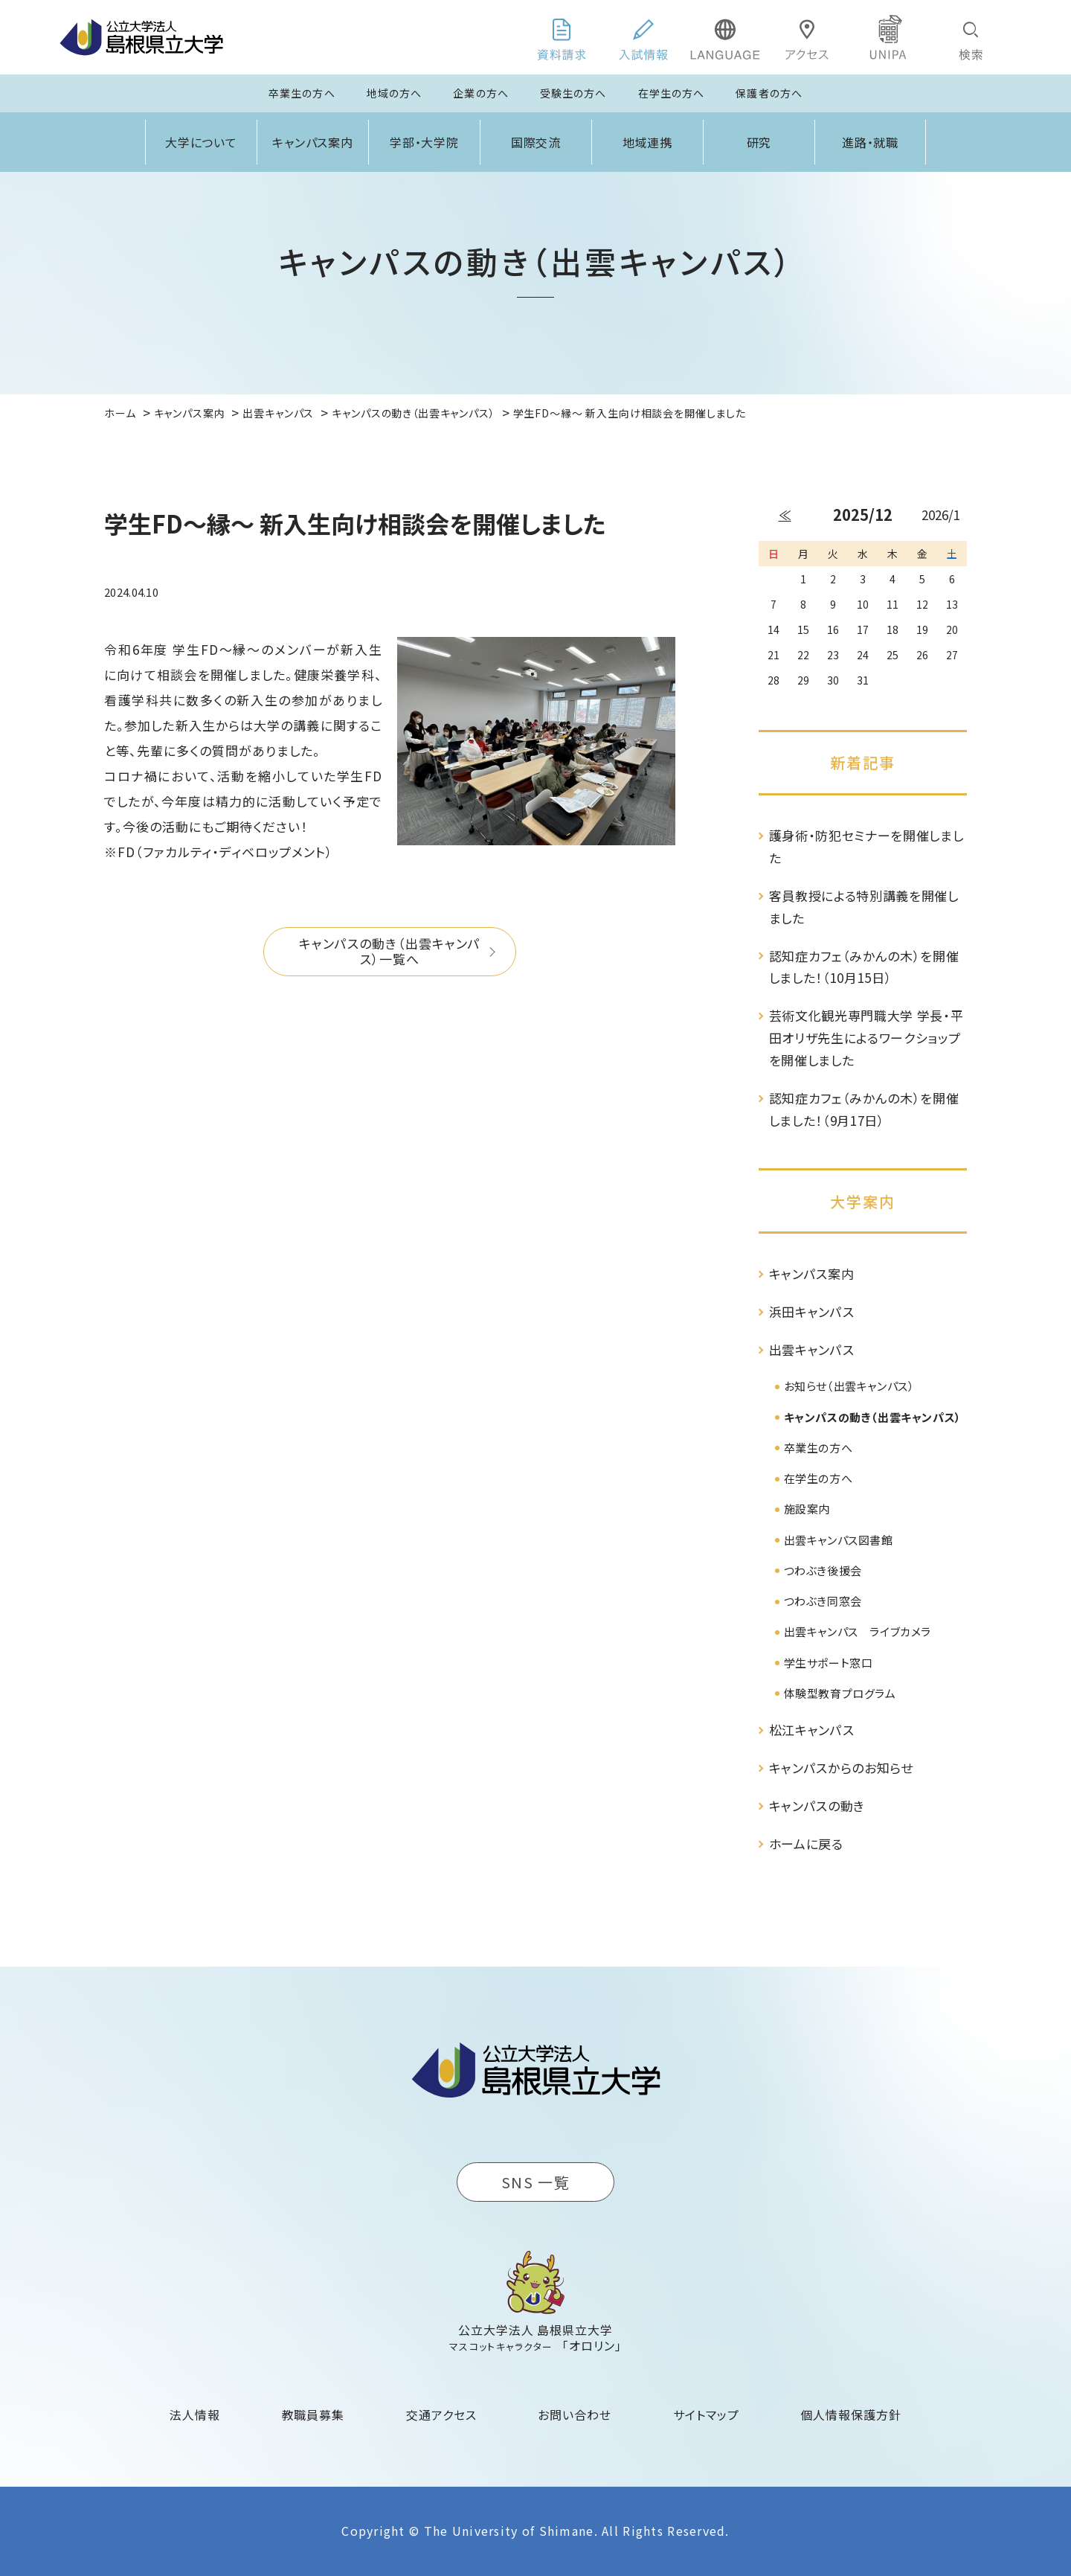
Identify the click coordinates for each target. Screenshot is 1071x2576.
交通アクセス (441, 2414)
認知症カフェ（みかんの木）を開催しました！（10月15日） (864, 966)
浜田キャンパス (812, 1311)
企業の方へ (481, 93)
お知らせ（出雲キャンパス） (849, 1386)
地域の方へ (394, 93)
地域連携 (648, 142)
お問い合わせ (574, 2414)
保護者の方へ (769, 93)
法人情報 (195, 2414)
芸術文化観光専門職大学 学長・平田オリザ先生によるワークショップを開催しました (866, 1037)
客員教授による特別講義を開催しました (864, 906)
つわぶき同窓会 (823, 1601)
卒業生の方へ (301, 93)
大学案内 (862, 1201)
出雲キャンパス (812, 1349)
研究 (759, 142)
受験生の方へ (573, 93)
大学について (201, 142)
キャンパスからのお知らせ (841, 1767)
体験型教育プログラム (840, 1693)
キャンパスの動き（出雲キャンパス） (873, 1417)
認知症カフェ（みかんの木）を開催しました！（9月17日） (864, 1109)
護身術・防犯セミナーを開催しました (866, 846)
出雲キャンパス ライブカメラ (857, 1631)
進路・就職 (870, 142)
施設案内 (807, 1508)
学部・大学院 (425, 142)
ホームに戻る (806, 1843)
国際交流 (536, 142)
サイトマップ (706, 2414)
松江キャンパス (812, 1729)
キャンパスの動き (817, 1805)
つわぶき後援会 (823, 1570)
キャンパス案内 (313, 142)
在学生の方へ (671, 93)
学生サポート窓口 (828, 1662)
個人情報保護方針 (850, 2414)
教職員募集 (313, 2414)
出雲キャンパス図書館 (838, 1540)
